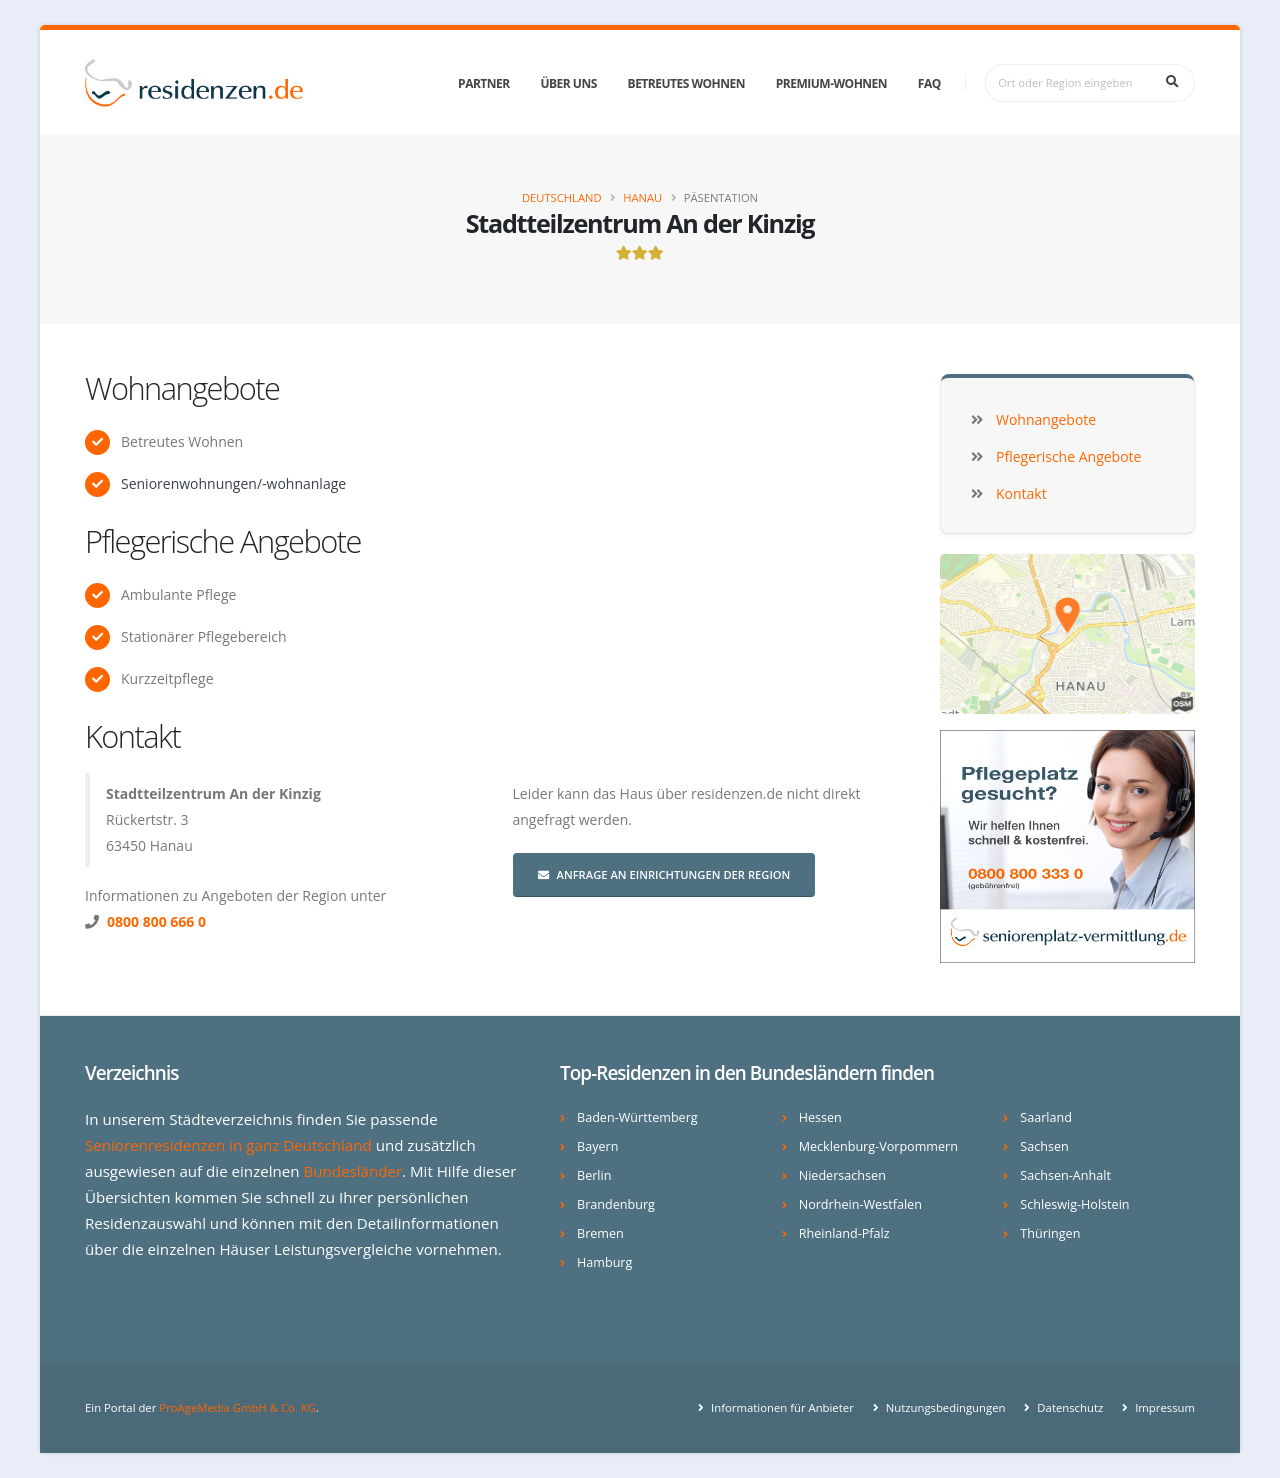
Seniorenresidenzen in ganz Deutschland (228, 1145)
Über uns (568, 83)
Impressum (1163, 1407)
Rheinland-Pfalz (844, 1233)
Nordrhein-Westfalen (860, 1204)
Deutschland (562, 197)
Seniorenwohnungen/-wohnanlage (233, 483)
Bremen (600, 1233)
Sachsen (1044, 1146)
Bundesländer (352, 1171)
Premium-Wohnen (831, 83)
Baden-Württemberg (637, 1117)
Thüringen (1050, 1233)
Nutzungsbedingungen (944, 1407)
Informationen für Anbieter (781, 1407)
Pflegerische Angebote (223, 541)
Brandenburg (616, 1204)
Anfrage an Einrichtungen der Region (664, 874)
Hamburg (604, 1262)
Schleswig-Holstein (1074, 1204)
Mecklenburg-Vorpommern (878, 1146)
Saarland (1046, 1117)
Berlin (594, 1175)
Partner (484, 83)
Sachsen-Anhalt (1065, 1175)
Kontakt (132, 736)
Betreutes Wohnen (686, 83)
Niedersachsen (842, 1175)
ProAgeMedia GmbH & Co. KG (237, 1407)
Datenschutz (1068, 1407)
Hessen (820, 1117)
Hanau (642, 197)
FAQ (929, 83)
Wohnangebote (182, 388)
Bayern (597, 1146)
